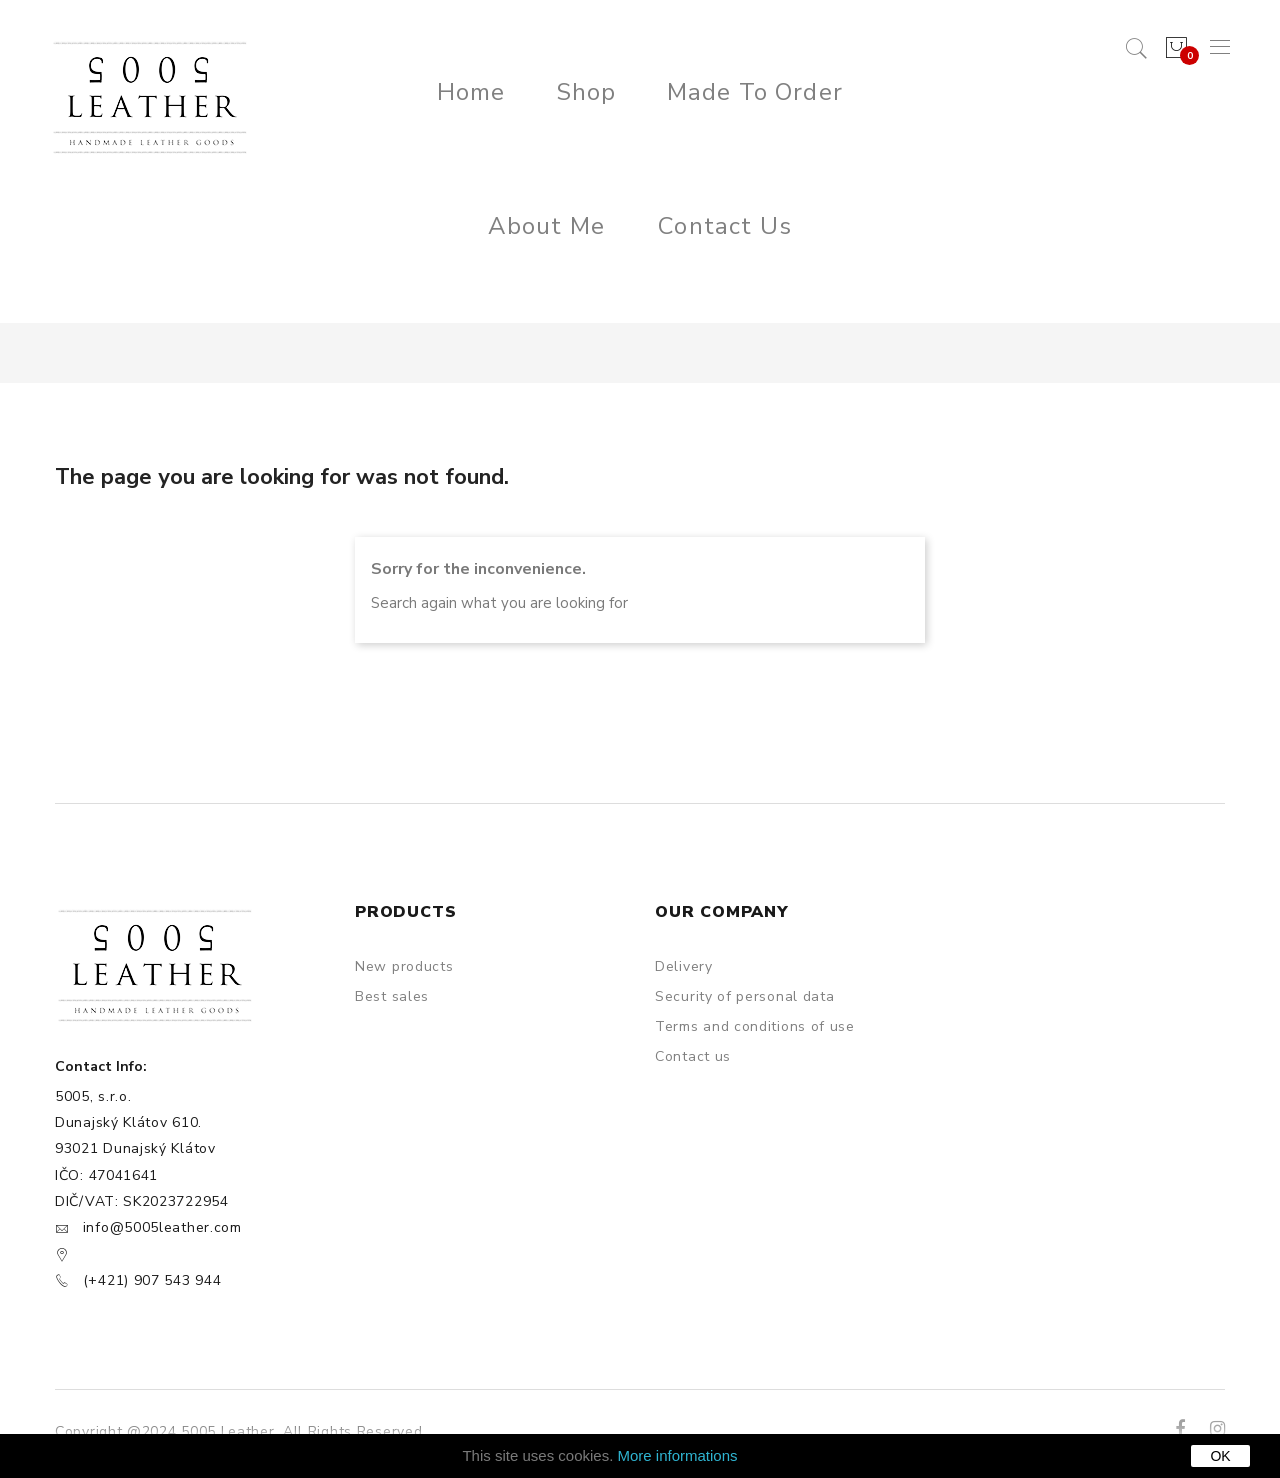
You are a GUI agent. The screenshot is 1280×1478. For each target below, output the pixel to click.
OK (1220, 1456)
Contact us (693, 1056)
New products (404, 966)
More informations (678, 1455)
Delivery (684, 966)
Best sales (392, 996)
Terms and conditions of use (755, 1026)
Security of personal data (745, 996)
